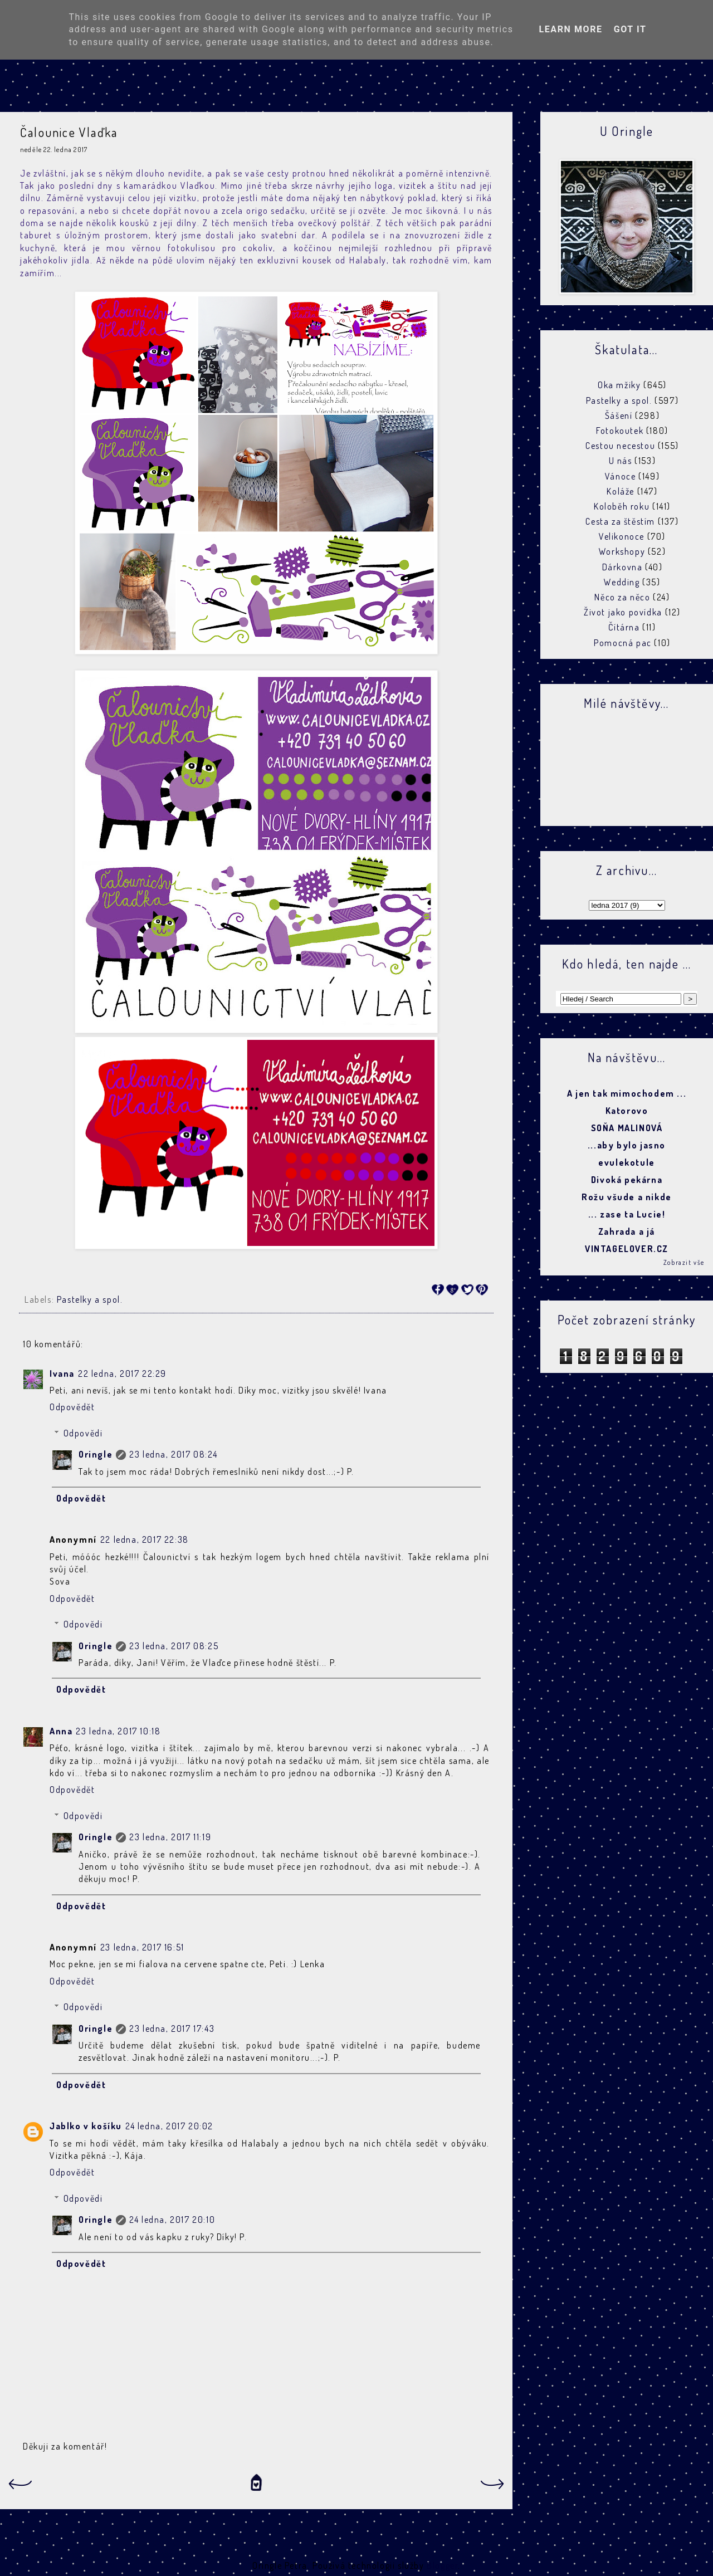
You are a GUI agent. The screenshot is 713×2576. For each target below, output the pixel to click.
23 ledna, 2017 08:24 (173, 1454)
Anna (61, 1731)
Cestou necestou (620, 445)
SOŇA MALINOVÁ (627, 1127)
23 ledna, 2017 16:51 (142, 1947)
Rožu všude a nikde (627, 1197)
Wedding (621, 582)
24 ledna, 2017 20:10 (172, 2219)
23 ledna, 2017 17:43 (171, 2028)
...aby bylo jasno (627, 1145)
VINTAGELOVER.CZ (626, 1248)
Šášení (619, 415)
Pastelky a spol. (90, 1299)
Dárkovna (622, 567)
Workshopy (622, 551)
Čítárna (623, 627)
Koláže (620, 491)
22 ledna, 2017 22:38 (144, 1539)
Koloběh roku (621, 506)
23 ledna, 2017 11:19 (170, 1836)
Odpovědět (72, 1406)
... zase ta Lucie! (627, 1214)
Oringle (96, 1454)
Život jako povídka (623, 612)
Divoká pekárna (626, 1179)
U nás (620, 460)
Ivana (62, 1373)
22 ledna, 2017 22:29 (122, 1373)
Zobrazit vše (684, 1262)
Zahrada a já (626, 1231)
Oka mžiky (619, 384)
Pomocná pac (623, 642)
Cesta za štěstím (620, 521)
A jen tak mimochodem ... (626, 1093)
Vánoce (620, 476)
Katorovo (626, 1110)
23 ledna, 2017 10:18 (118, 1731)
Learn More (570, 29)
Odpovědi (83, 1433)
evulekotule (626, 1162)
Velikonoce (621, 536)
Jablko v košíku (86, 2126)
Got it (630, 29)
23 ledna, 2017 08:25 (173, 1645)
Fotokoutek (619, 430)
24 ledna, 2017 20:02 (169, 2126)
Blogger (442, 2565)
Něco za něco (622, 597)
